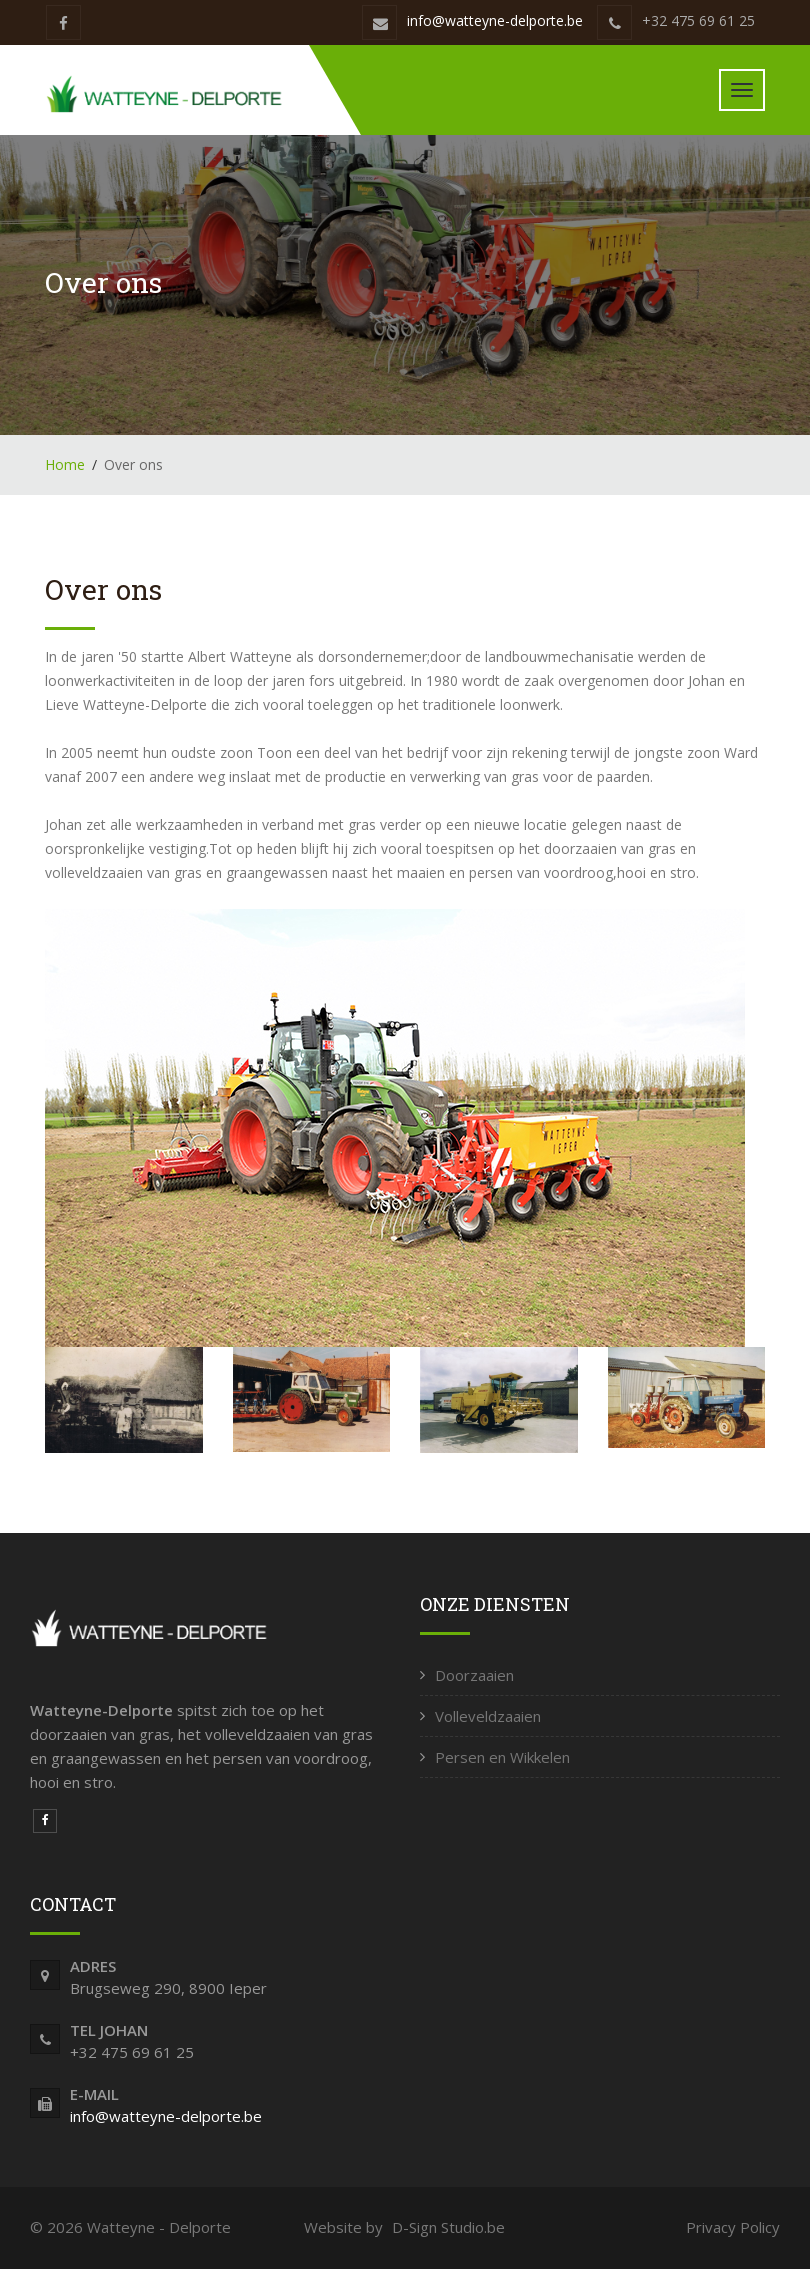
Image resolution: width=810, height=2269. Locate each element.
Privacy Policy (733, 2227)
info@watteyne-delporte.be (495, 20)
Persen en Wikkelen (502, 1757)
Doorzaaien (474, 1675)
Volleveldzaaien (488, 1716)
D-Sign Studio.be (448, 2227)
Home (65, 464)
